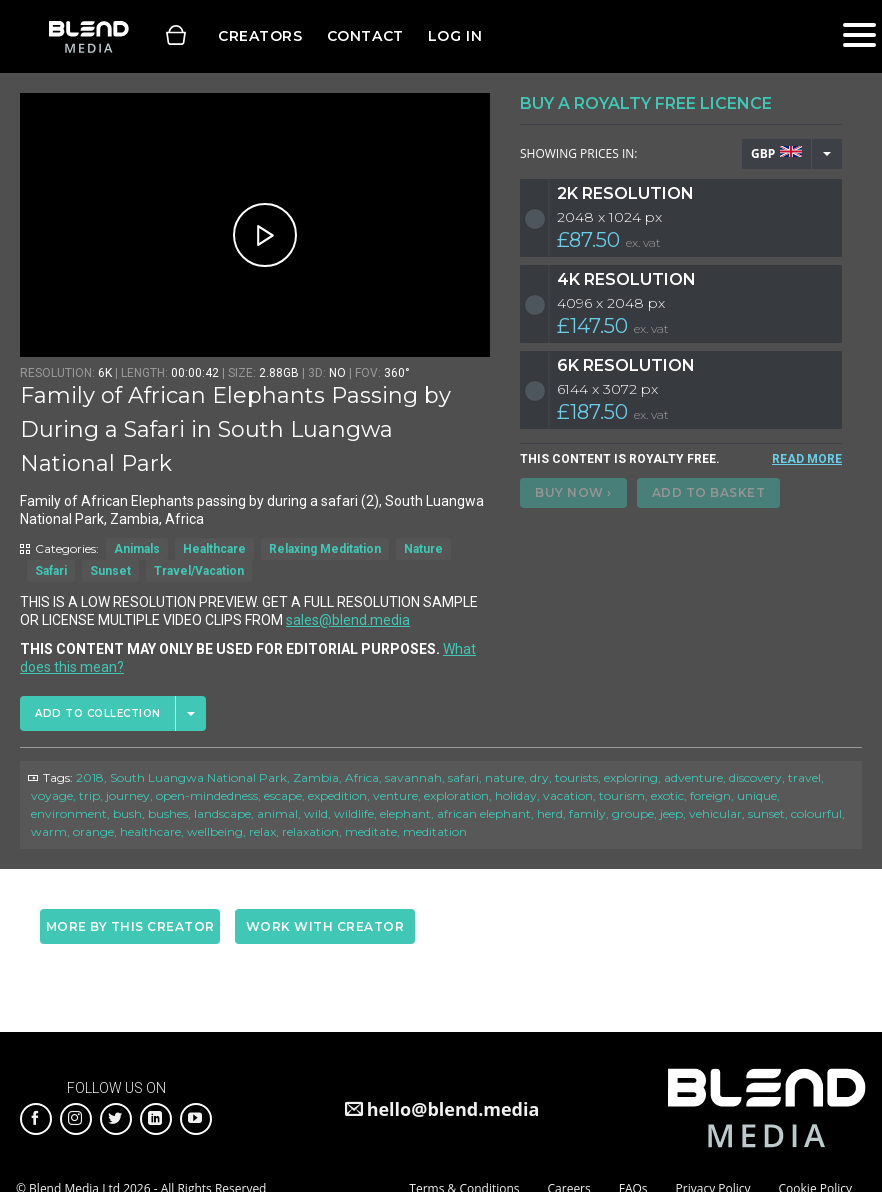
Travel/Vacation (199, 571)
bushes (168, 813)
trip (89, 795)
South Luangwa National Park (198, 777)
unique (757, 795)
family (587, 813)
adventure (693, 777)
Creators (260, 36)
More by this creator (130, 926)
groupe (633, 813)
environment (69, 813)
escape (283, 795)
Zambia (316, 777)
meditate (371, 831)
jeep (671, 813)
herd (550, 813)
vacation (568, 795)
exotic (667, 795)
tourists (576, 777)
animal (277, 813)
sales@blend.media (348, 620)
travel (804, 777)
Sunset (110, 571)
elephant (405, 813)
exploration (456, 795)
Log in (455, 36)
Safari (51, 571)
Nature (423, 549)
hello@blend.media (453, 1109)
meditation (435, 831)
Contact (365, 36)
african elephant (484, 813)
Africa (362, 777)
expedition (337, 795)
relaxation (310, 831)
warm (49, 831)
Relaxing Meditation (325, 549)
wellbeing (215, 831)
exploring (631, 777)
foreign (710, 795)
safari (463, 777)
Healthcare (214, 549)
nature (504, 777)
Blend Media (88, 36)
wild (316, 813)
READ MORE (807, 459)
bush (127, 813)
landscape (222, 813)
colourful (816, 813)
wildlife (354, 813)
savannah (413, 777)
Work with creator (325, 926)
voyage (52, 795)
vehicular (715, 813)
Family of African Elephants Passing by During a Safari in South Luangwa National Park (235, 429)
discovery (755, 777)
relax (262, 831)
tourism (622, 795)
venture (395, 795)
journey (128, 795)
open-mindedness (207, 795)
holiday (516, 795)
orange (93, 831)
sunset (766, 813)
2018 (90, 777)
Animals (137, 549)
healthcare (150, 831)
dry (539, 777)
